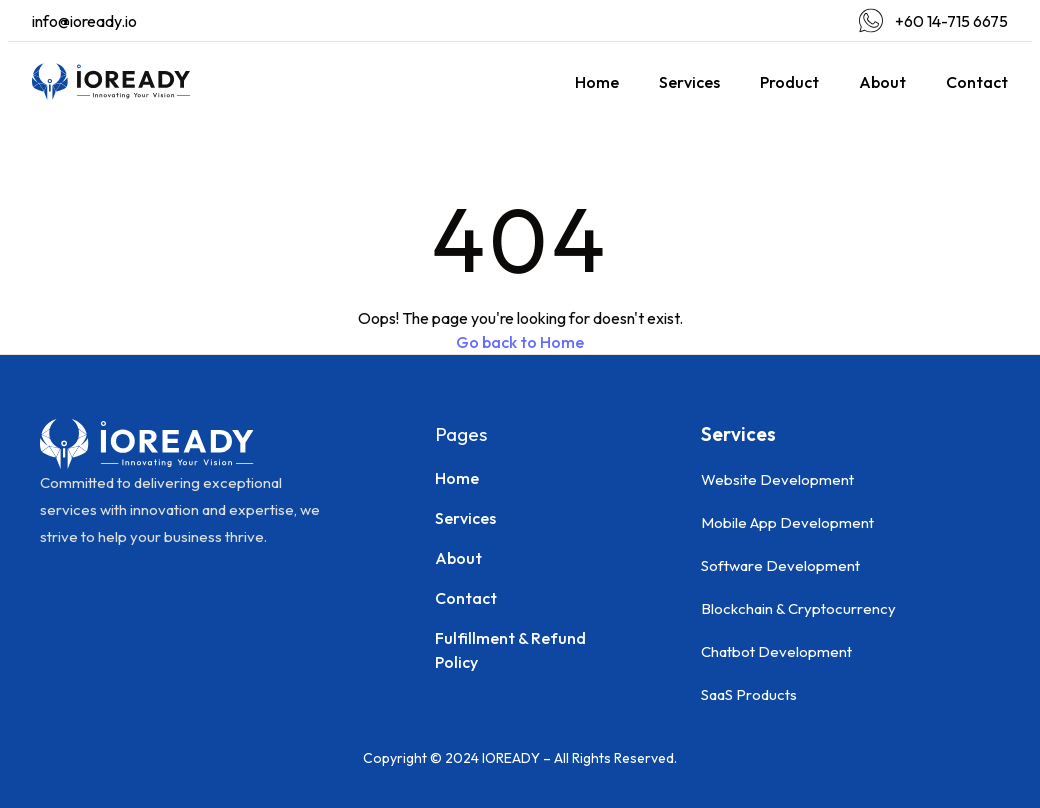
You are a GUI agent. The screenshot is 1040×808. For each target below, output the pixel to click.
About (882, 82)
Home (597, 82)
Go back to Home (520, 342)
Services (689, 82)
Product (789, 82)
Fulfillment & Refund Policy (510, 650)
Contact (977, 82)
